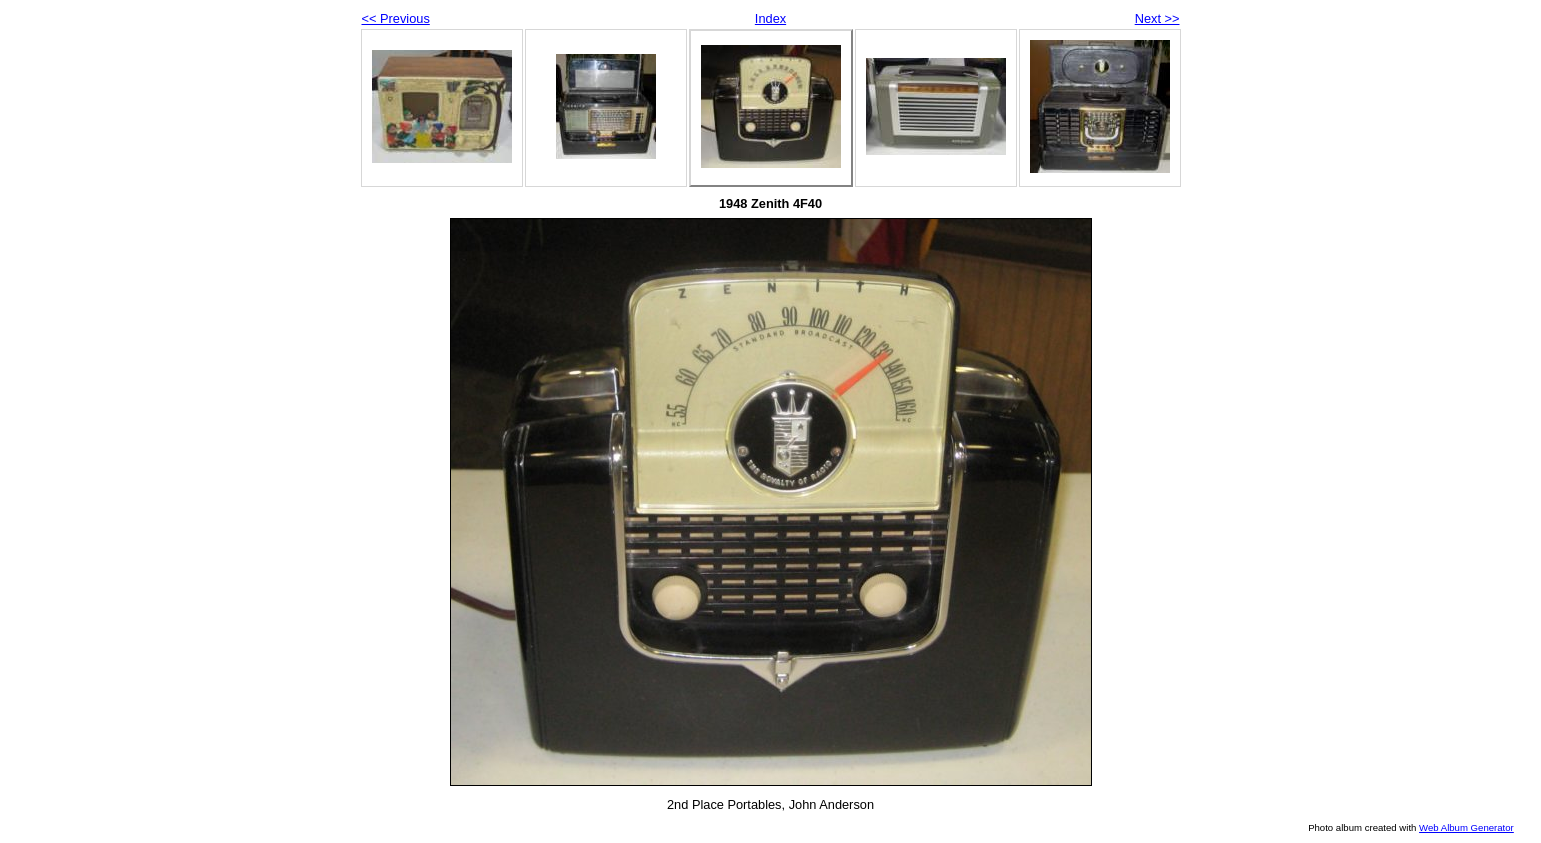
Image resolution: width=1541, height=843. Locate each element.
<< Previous (396, 18)
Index (770, 18)
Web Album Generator (1466, 827)
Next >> (1157, 18)
